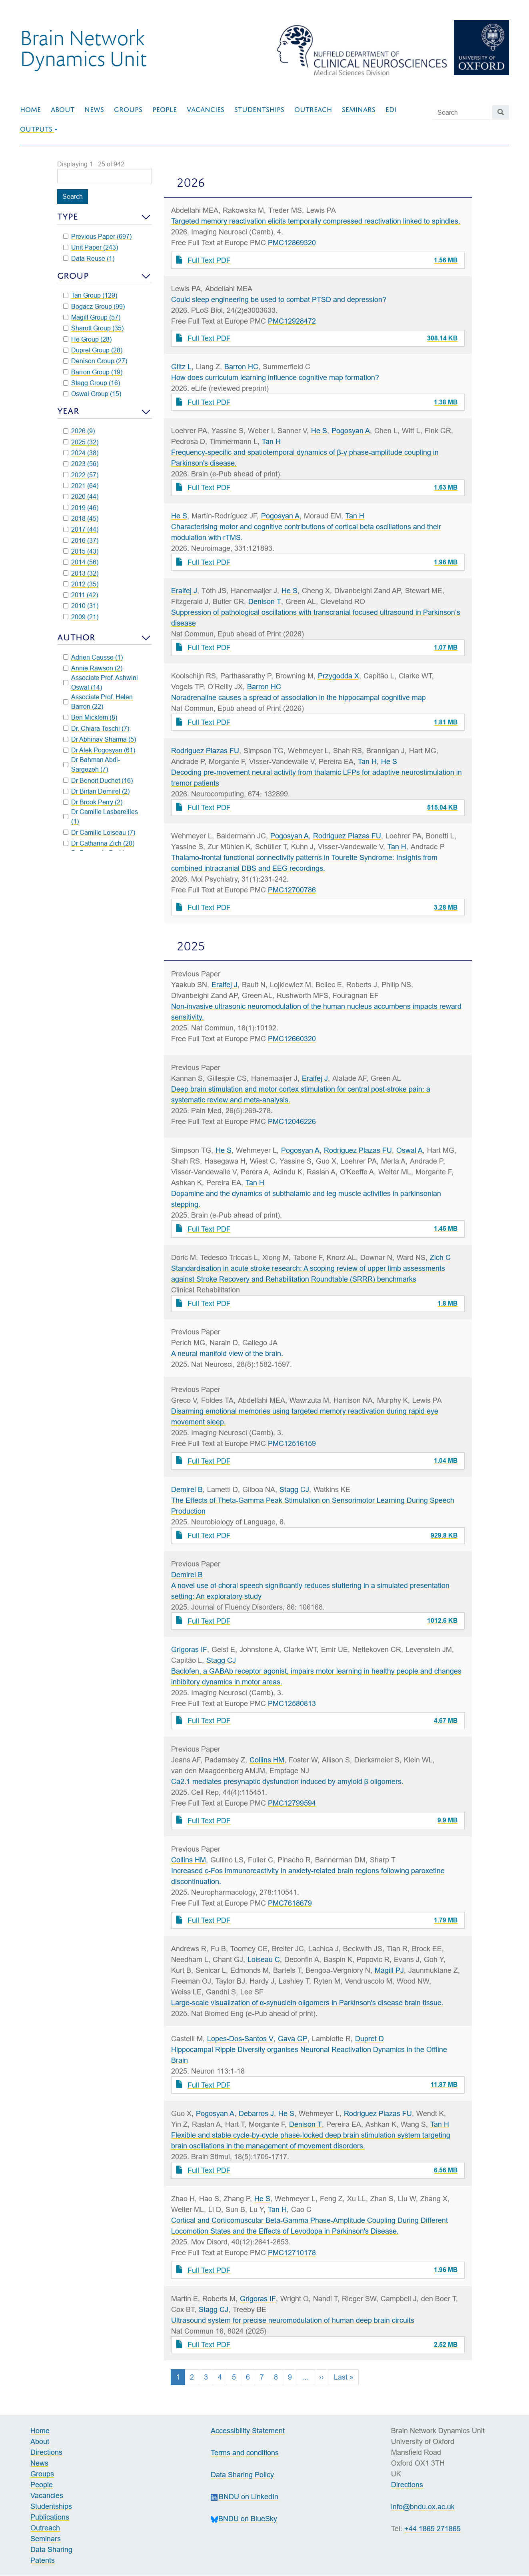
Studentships (259, 110)
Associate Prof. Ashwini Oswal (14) (100, 682)
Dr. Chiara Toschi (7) (96, 728)
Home (30, 110)
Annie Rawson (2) (93, 668)
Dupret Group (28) (93, 350)
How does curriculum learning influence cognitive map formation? (275, 377)
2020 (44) (81, 496)
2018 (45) (81, 518)
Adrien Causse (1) (93, 657)
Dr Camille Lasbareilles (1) (100, 816)
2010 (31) (81, 605)
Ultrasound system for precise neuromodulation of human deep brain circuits (292, 2320)
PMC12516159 (292, 1443)
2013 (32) (81, 573)
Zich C (440, 1257)
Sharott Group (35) (93, 328)
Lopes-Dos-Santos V (240, 2038)
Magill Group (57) (92, 317)
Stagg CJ (294, 1489)
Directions (46, 2452)
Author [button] (76, 637)
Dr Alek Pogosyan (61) (99, 750)
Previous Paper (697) (97, 236)
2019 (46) (81, 507)
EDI (390, 110)
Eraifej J (184, 590)
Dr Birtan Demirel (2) (96, 791)
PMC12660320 (292, 1038)
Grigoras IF (189, 1649)
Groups (128, 110)
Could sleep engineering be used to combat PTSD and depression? (278, 299)
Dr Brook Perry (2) (93, 802)
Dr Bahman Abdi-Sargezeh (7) (91, 764)
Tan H (271, 441)
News (94, 110)
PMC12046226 (292, 1121)
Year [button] (68, 411)
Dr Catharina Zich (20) (99, 843)
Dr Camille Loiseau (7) (99, 832)
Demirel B (187, 1489)
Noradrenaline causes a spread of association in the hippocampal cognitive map (298, 697)
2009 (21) (81, 616)
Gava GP (292, 2038)
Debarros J (256, 2113)
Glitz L (181, 366)
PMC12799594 (292, 1803)
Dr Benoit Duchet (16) (98, 780)
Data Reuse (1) (89, 258)
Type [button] (67, 217)
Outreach (313, 110)
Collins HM (267, 1760)
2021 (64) (81, 485)
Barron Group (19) (93, 372)
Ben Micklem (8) (90, 717)
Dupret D (369, 2038)
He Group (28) (87, 339)
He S (319, 430)
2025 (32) (81, 442)
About (62, 110)
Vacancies (205, 110)
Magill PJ (389, 1970)
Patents (42, 2560)
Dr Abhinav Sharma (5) (99, 739)
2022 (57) (81, 474)
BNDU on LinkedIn (244, 2496)
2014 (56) (81, 562)
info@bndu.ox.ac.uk (423, 2506)
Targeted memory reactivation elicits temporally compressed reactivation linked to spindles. (315, 221)
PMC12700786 (292, 890)
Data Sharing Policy (242, 2474)
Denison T (264, 601)
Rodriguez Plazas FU (205, 750)
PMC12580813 (292, 1703)
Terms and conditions (245, 2452)
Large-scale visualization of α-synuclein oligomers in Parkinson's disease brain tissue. (307, 2002)
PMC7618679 (290, 1903)
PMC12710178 (292, 2252)
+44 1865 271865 (432, 2528)
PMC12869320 (292, 242)
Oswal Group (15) (92, 393)
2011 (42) (80, 594)
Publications (49, 2517)
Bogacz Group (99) (94, 306)
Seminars (358, 110)
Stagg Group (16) (91, 382)
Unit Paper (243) (90, 247)
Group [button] (73, 276)
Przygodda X (338, 676)
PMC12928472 (292, 321)
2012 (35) (81, 584)
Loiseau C (264, 1959)
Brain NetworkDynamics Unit (83, 47)
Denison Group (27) (95, 360)
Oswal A (409, 1150)
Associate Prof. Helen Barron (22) (98, 701)
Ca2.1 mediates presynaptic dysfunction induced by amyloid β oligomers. (287, 1781)
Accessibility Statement (248, 2430)
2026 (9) (79, 430)
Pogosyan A (350, 430)
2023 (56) (81, 463)
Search (72, 196)
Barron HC (241, 366)
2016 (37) (81, 540)
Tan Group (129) (90, 295)
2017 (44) (81, 529)
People (164, 110)
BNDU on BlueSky (244, 2518)
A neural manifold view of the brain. (227, 1353)
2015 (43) (81, 551)
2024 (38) (81, 452)
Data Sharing (51, 2549)
